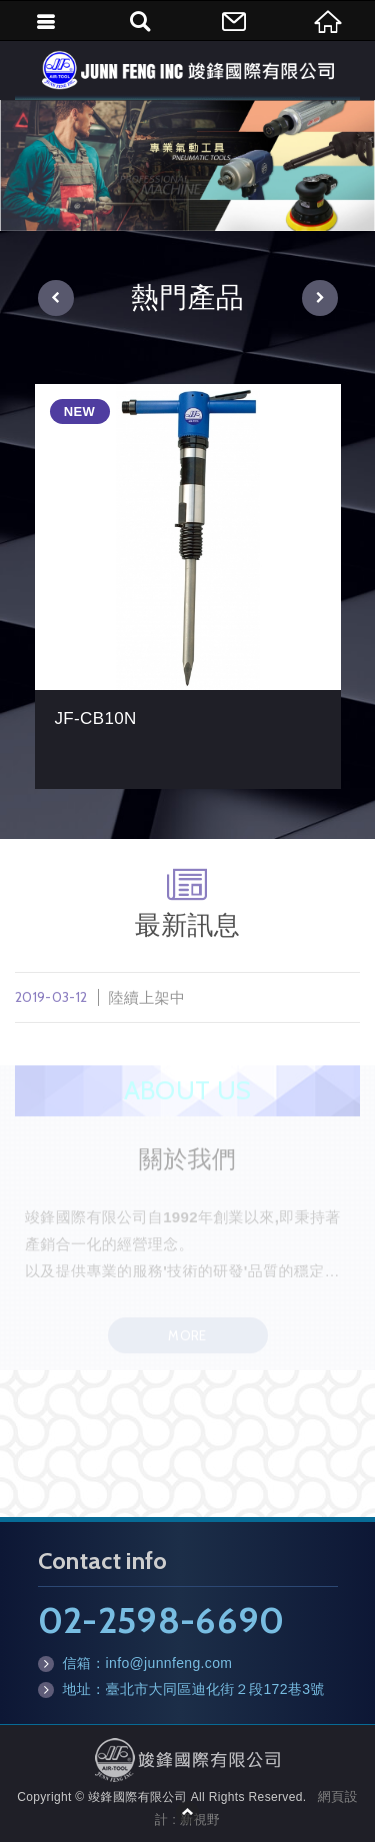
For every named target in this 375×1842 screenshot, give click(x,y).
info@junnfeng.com (169, 1663)
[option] (187, 165)
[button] (56, 298)
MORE (187, 1342)
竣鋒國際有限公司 (188, 70)
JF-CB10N (188, 586)
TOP (188, 1812)
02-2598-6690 (161, 1620)
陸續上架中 (187, 1003)
